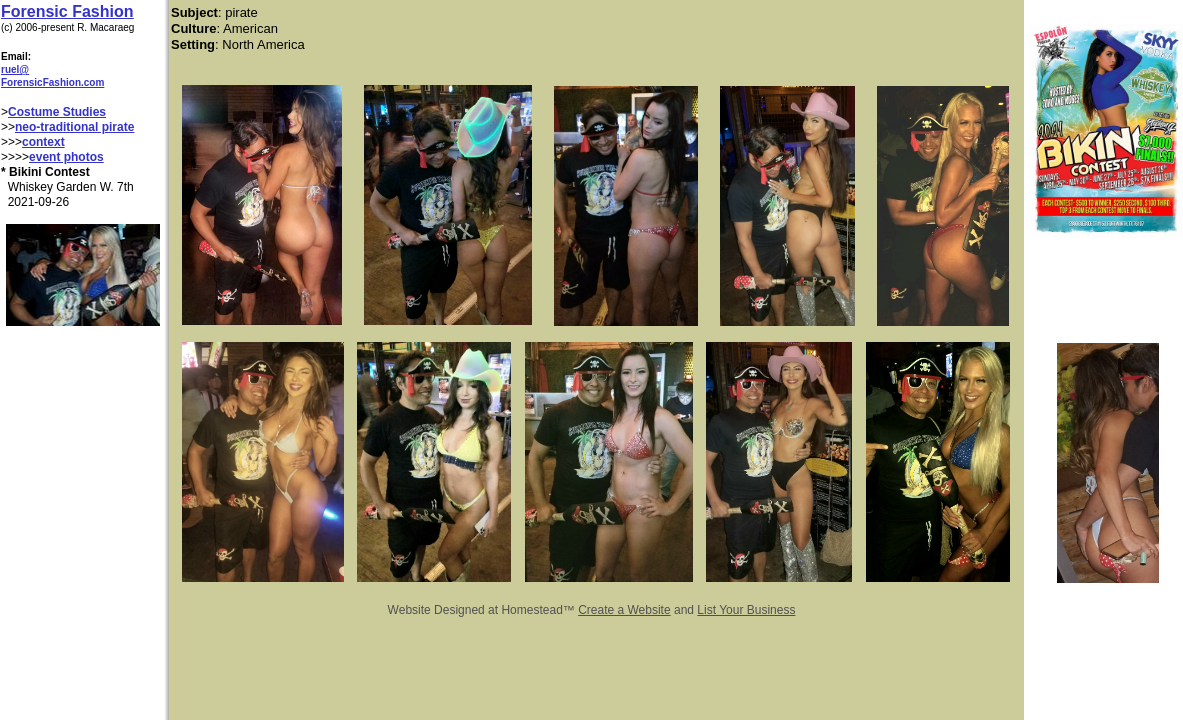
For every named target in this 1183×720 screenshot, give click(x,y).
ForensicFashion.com (52, 82)
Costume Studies (57, 112)
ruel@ (15, 69)
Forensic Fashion (67, 11)
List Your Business (746, 610)
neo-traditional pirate (74, 127)
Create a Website (624, 610)
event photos (66, 157)
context (43, 142)
